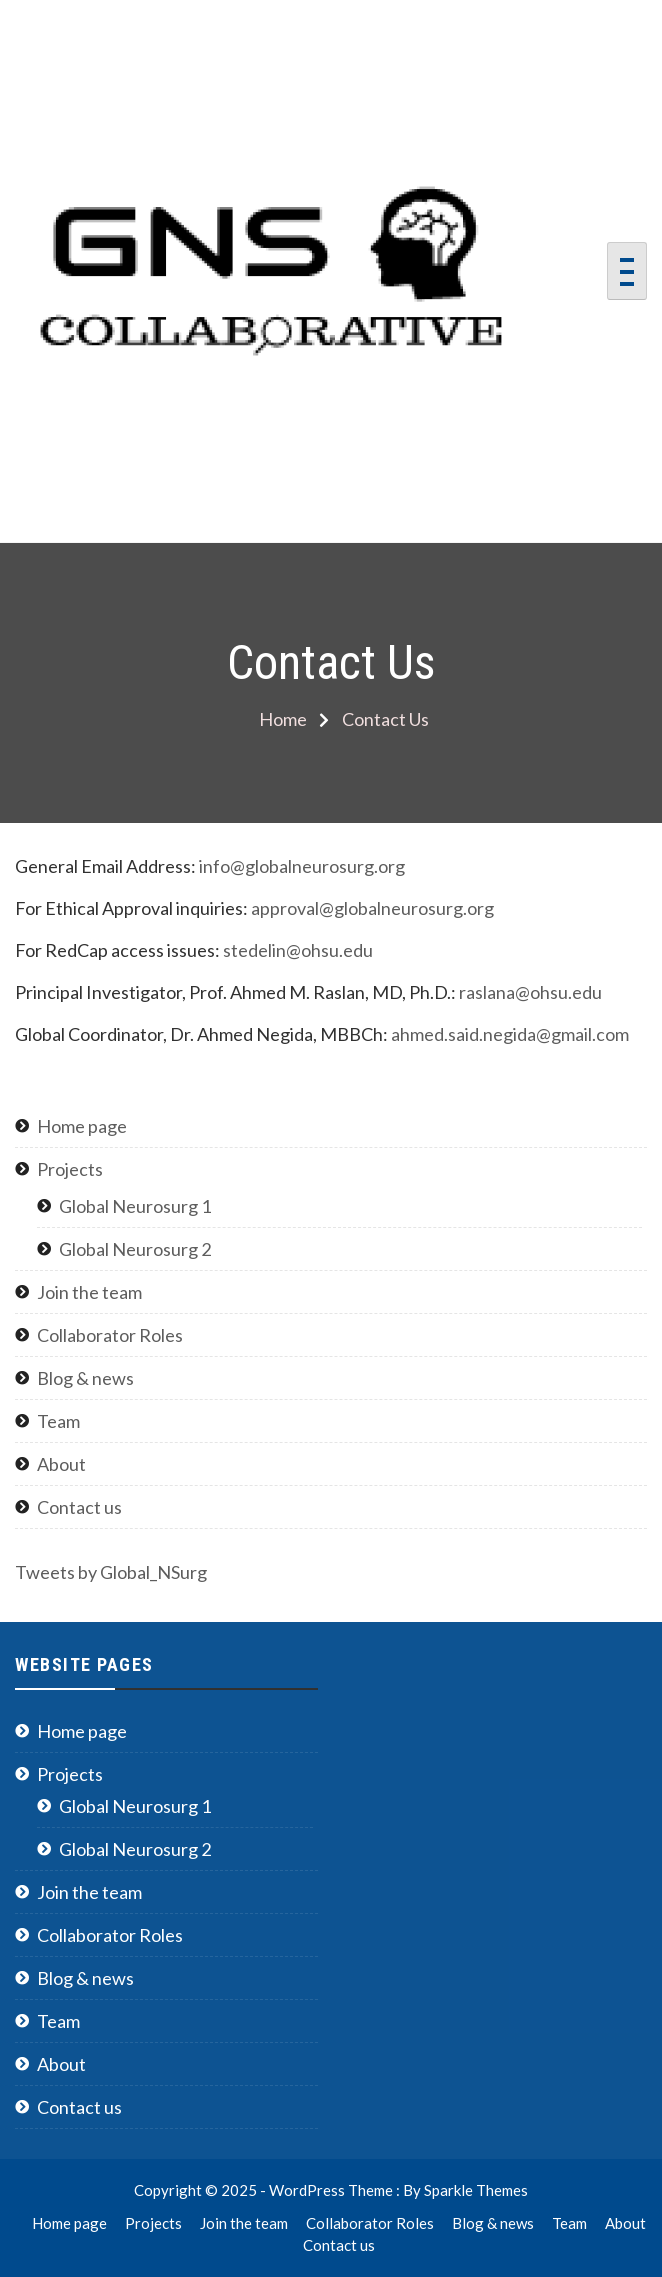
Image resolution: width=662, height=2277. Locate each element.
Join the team (89, 1292)
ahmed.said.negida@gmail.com (510, 1034)
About (61, 1464)
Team (58, 1421)
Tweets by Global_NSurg (111, 1572)
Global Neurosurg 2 (135, 1249)
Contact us (79, 1507)
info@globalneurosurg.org (302, 866)
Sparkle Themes (476, 2190)
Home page (82, 1126)
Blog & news (85, 1378)
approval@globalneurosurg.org (372, 908)
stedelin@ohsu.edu (298, 950)
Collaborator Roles (110, 1335)
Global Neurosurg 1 (135, 1206)
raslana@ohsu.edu (530, 992)
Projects (70, 1169)
